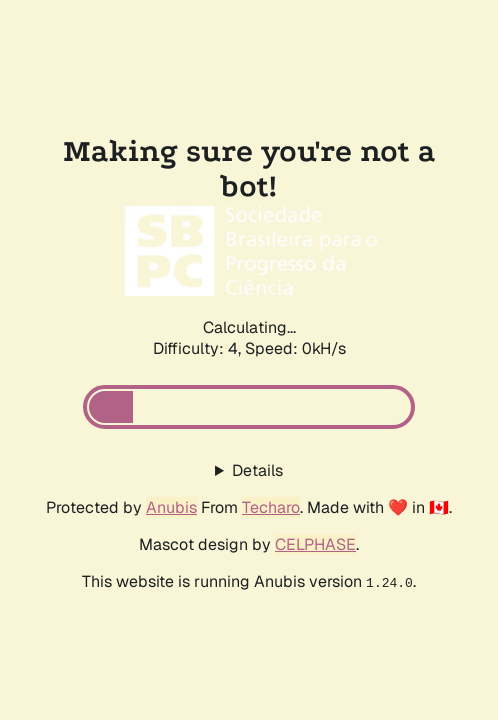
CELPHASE (315, 544)
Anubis (171, 507)
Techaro (271, 507)
